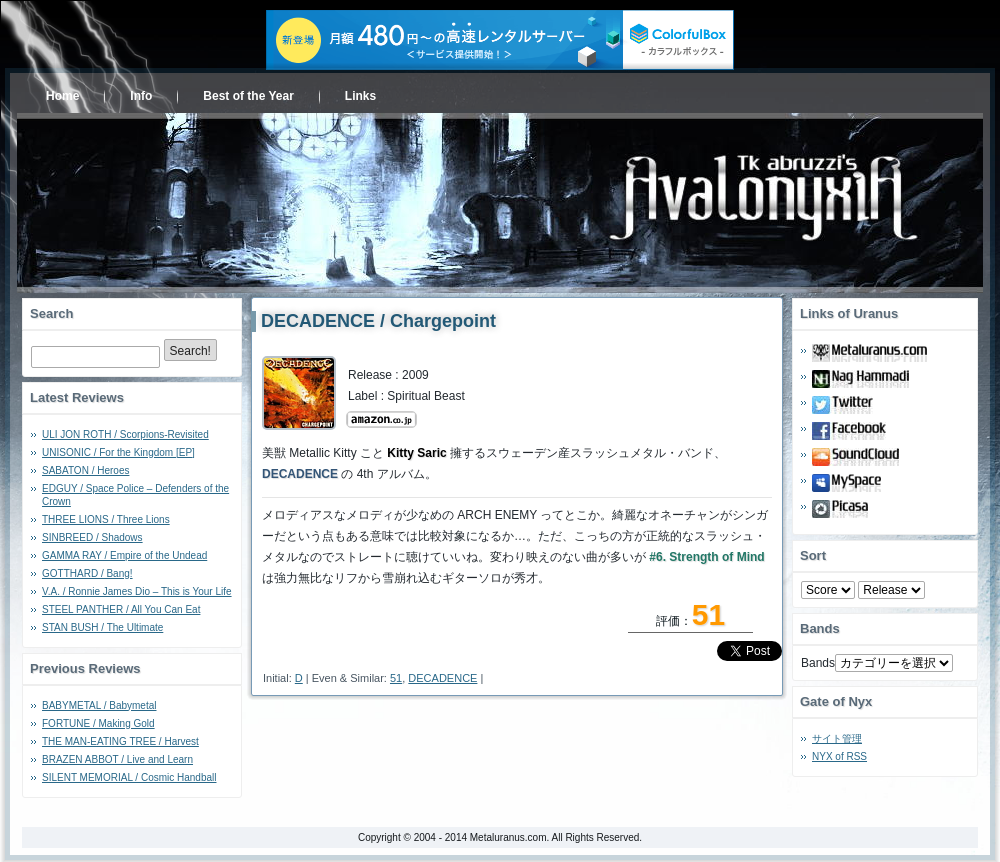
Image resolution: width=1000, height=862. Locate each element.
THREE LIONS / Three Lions (106, 519)
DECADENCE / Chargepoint (378, 321)
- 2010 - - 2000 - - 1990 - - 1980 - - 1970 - (891, 590)
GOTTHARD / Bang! (87, 573)
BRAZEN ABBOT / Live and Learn (117, 759)
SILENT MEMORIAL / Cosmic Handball (129, 777)
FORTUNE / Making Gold (98, 723)
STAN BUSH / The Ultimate (102, 627)
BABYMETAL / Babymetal (99, 705)
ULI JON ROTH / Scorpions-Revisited (125, 434)
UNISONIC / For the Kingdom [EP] (118, 452)
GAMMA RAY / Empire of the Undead (124, 555)
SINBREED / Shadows (92, 537)
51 (396, 678)
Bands (818, 663)
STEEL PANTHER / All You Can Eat (121, 609)
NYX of (839, 756)
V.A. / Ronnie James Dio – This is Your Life (137, 591)
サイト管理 (837, 738)
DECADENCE (442, 678)
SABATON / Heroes (85, 470)
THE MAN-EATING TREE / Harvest (120, 741)
